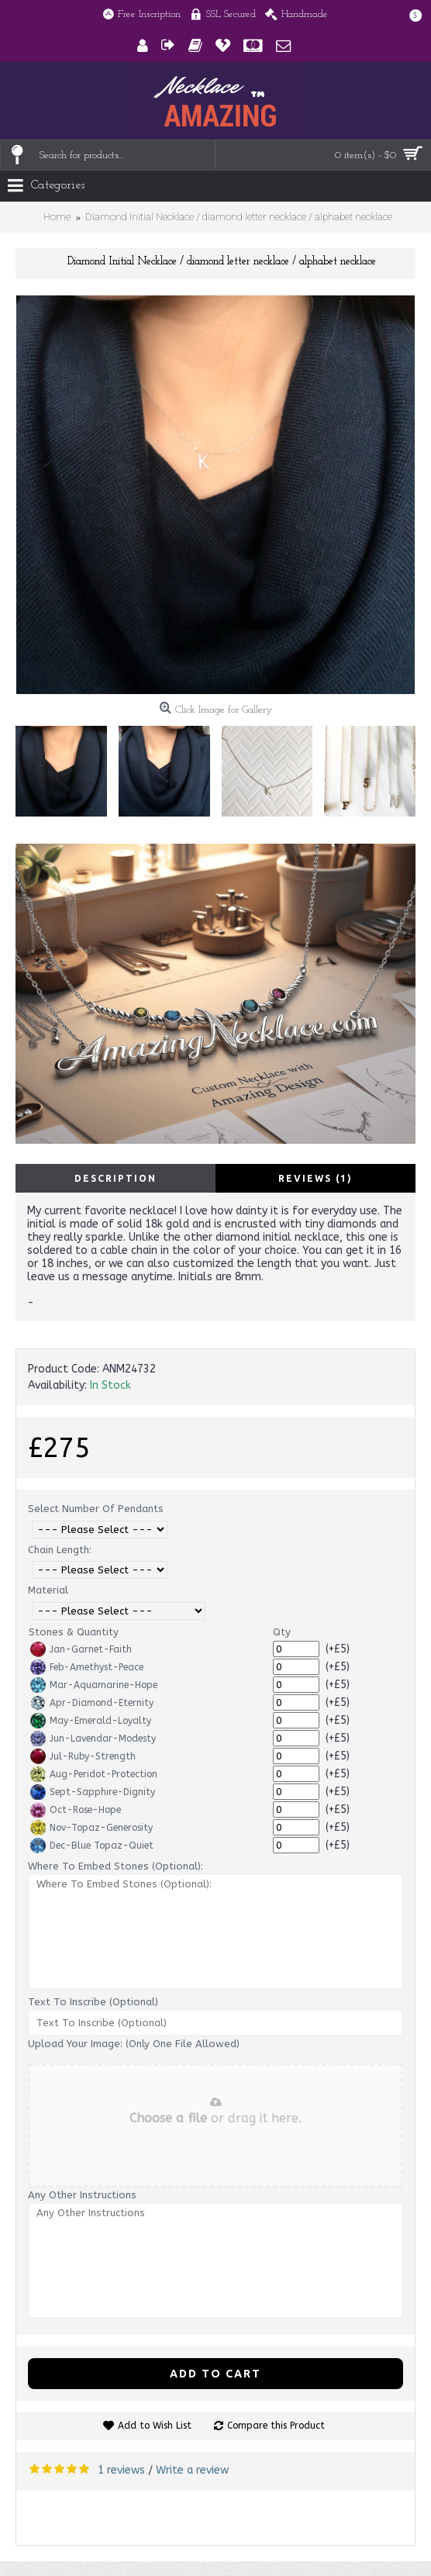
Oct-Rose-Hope (75, 1810)
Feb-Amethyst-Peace (86, 1667)
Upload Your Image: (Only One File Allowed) (134, 2043)
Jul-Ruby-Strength (83, 1756)
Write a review (192, 2470)
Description (115, 1178)
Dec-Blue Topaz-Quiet (91, 1845)
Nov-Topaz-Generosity (91, 1827)
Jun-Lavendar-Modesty (93, 1738)
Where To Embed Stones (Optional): (115, 1866)
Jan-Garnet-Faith (81, 1649)
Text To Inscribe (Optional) (93, 2002)
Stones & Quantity (74, 1632)
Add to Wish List (154, 2425)
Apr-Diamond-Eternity (91, 1703)
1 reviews (121, 2470)
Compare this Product (276, 2425)
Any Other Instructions (82, 2195)
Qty (282, 1632)
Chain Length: (59, 1550)
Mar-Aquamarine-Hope (93, 1685)
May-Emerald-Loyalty (90, 1720)
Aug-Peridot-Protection (93, 1774)
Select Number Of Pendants (96, 1508)
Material (48, 1590)
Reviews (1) (315, 1178)
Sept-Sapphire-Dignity (92, 1792)
